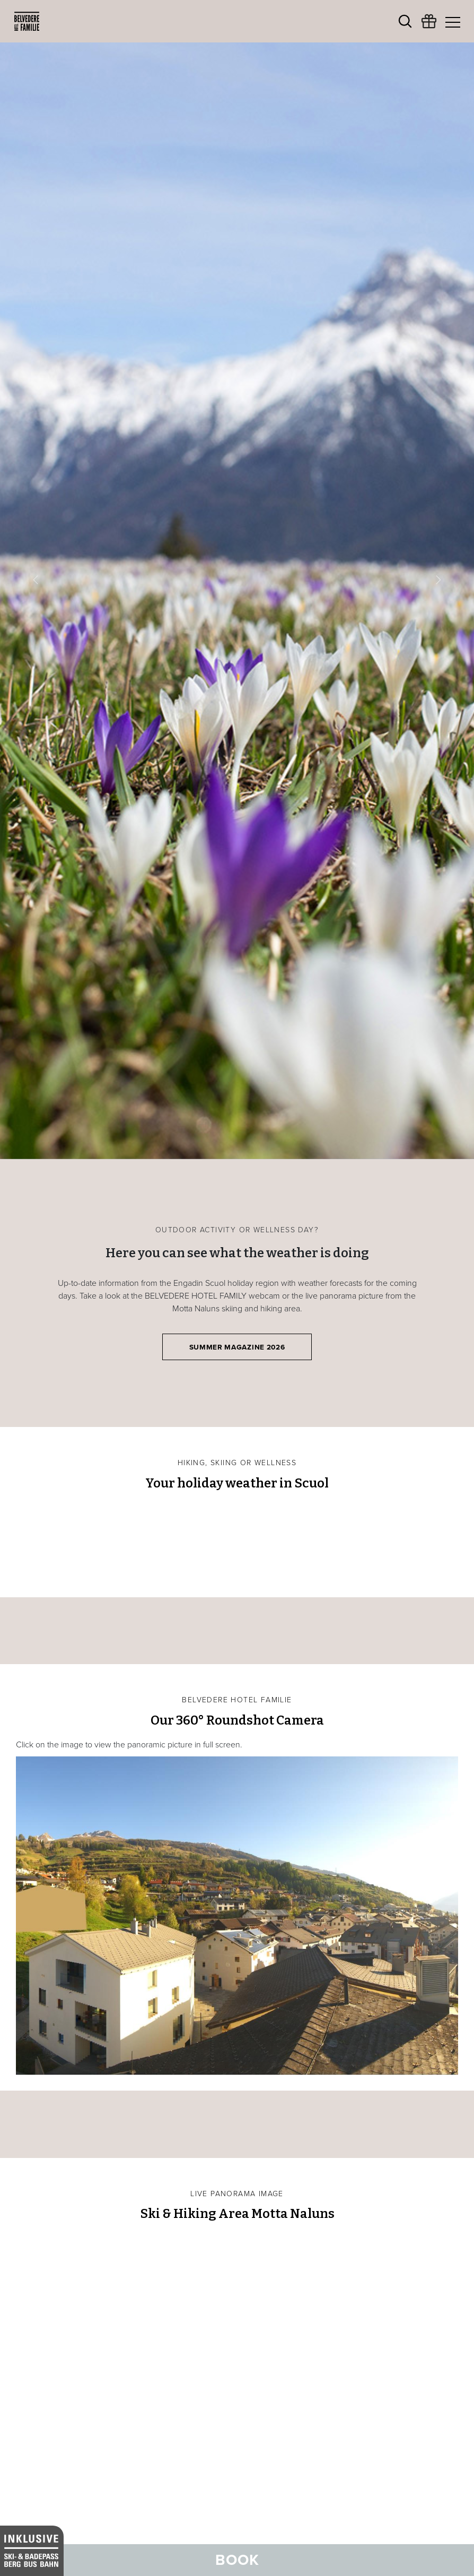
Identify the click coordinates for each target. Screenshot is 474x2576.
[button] (35, 579)
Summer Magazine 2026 (237, 1347)
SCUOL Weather (237, 1541)
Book (237, 2560)
